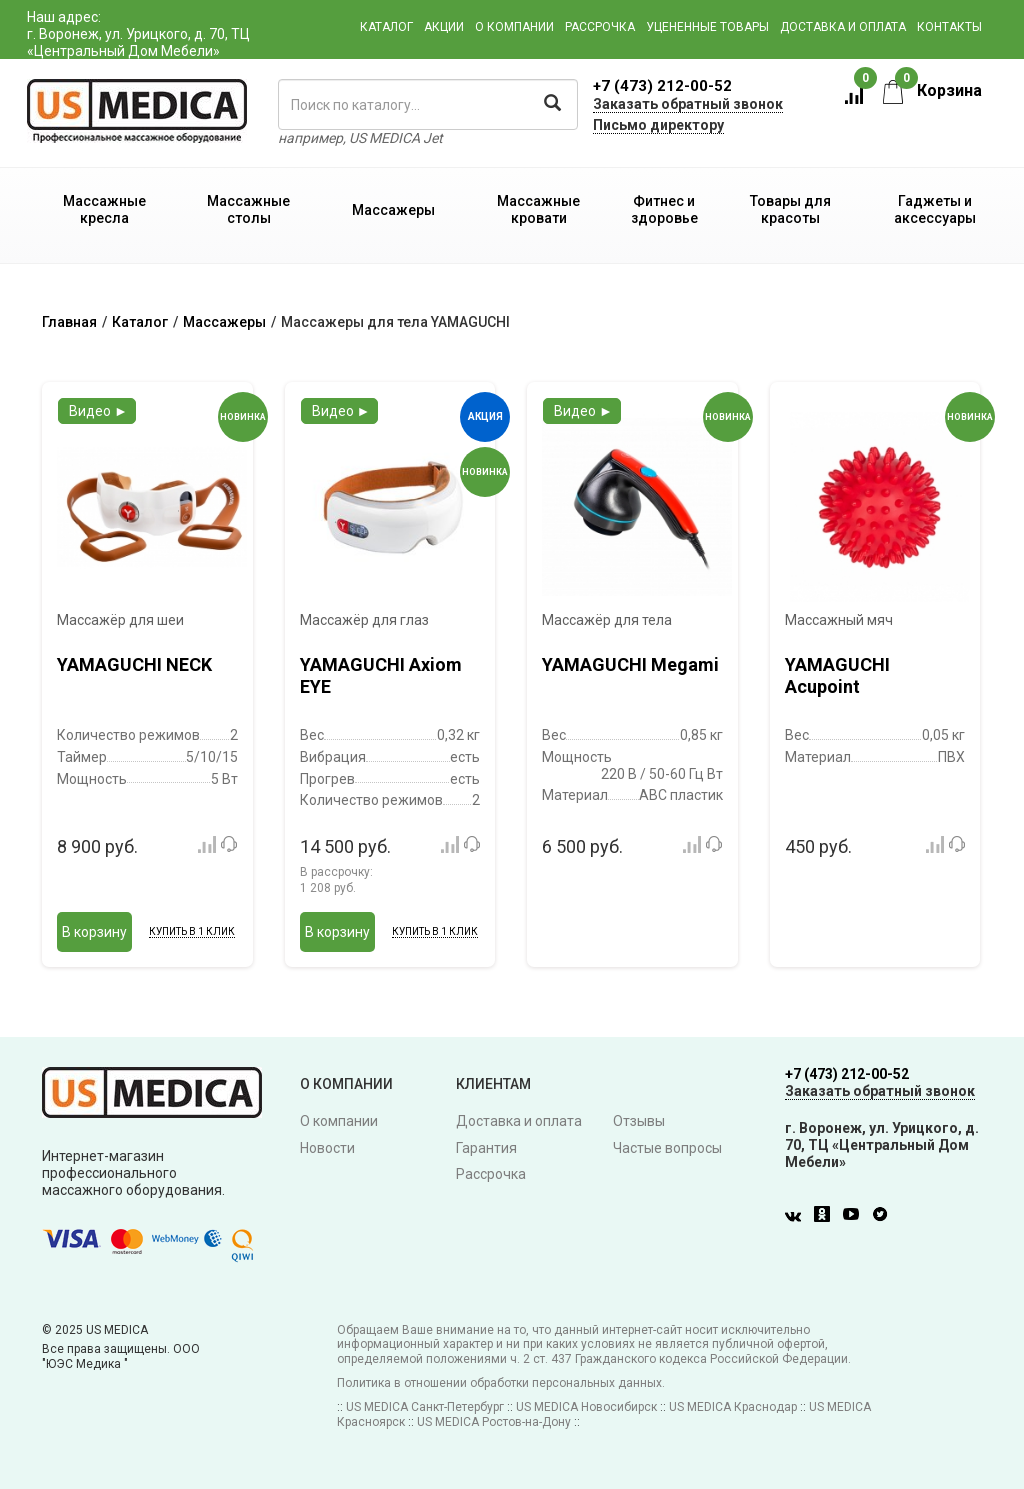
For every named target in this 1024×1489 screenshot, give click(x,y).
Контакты (949, 27)
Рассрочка (600, 27)
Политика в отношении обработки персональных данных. (501, 1383)
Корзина (932, 90)
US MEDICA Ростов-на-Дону (494, 1422)
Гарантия (486, 1148)
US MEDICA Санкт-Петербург (425, 1407)
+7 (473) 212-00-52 (662, 86)
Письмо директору (658, 125)
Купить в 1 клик (192, 931)
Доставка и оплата (843, 27)
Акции (444, 27)
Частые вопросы (667, 1148)
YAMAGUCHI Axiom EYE (381, 675)
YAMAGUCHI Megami (630, 664)
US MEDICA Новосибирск (586, 1407)
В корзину (94, 932)
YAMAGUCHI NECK (134, 664)
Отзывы (639, 1121)
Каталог (386, 27)
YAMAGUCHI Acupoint (837, 675)
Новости (327, 1148)
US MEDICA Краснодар (733, 1407)
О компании (514, 27)
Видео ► (98, 411)
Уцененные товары (707, 27)
